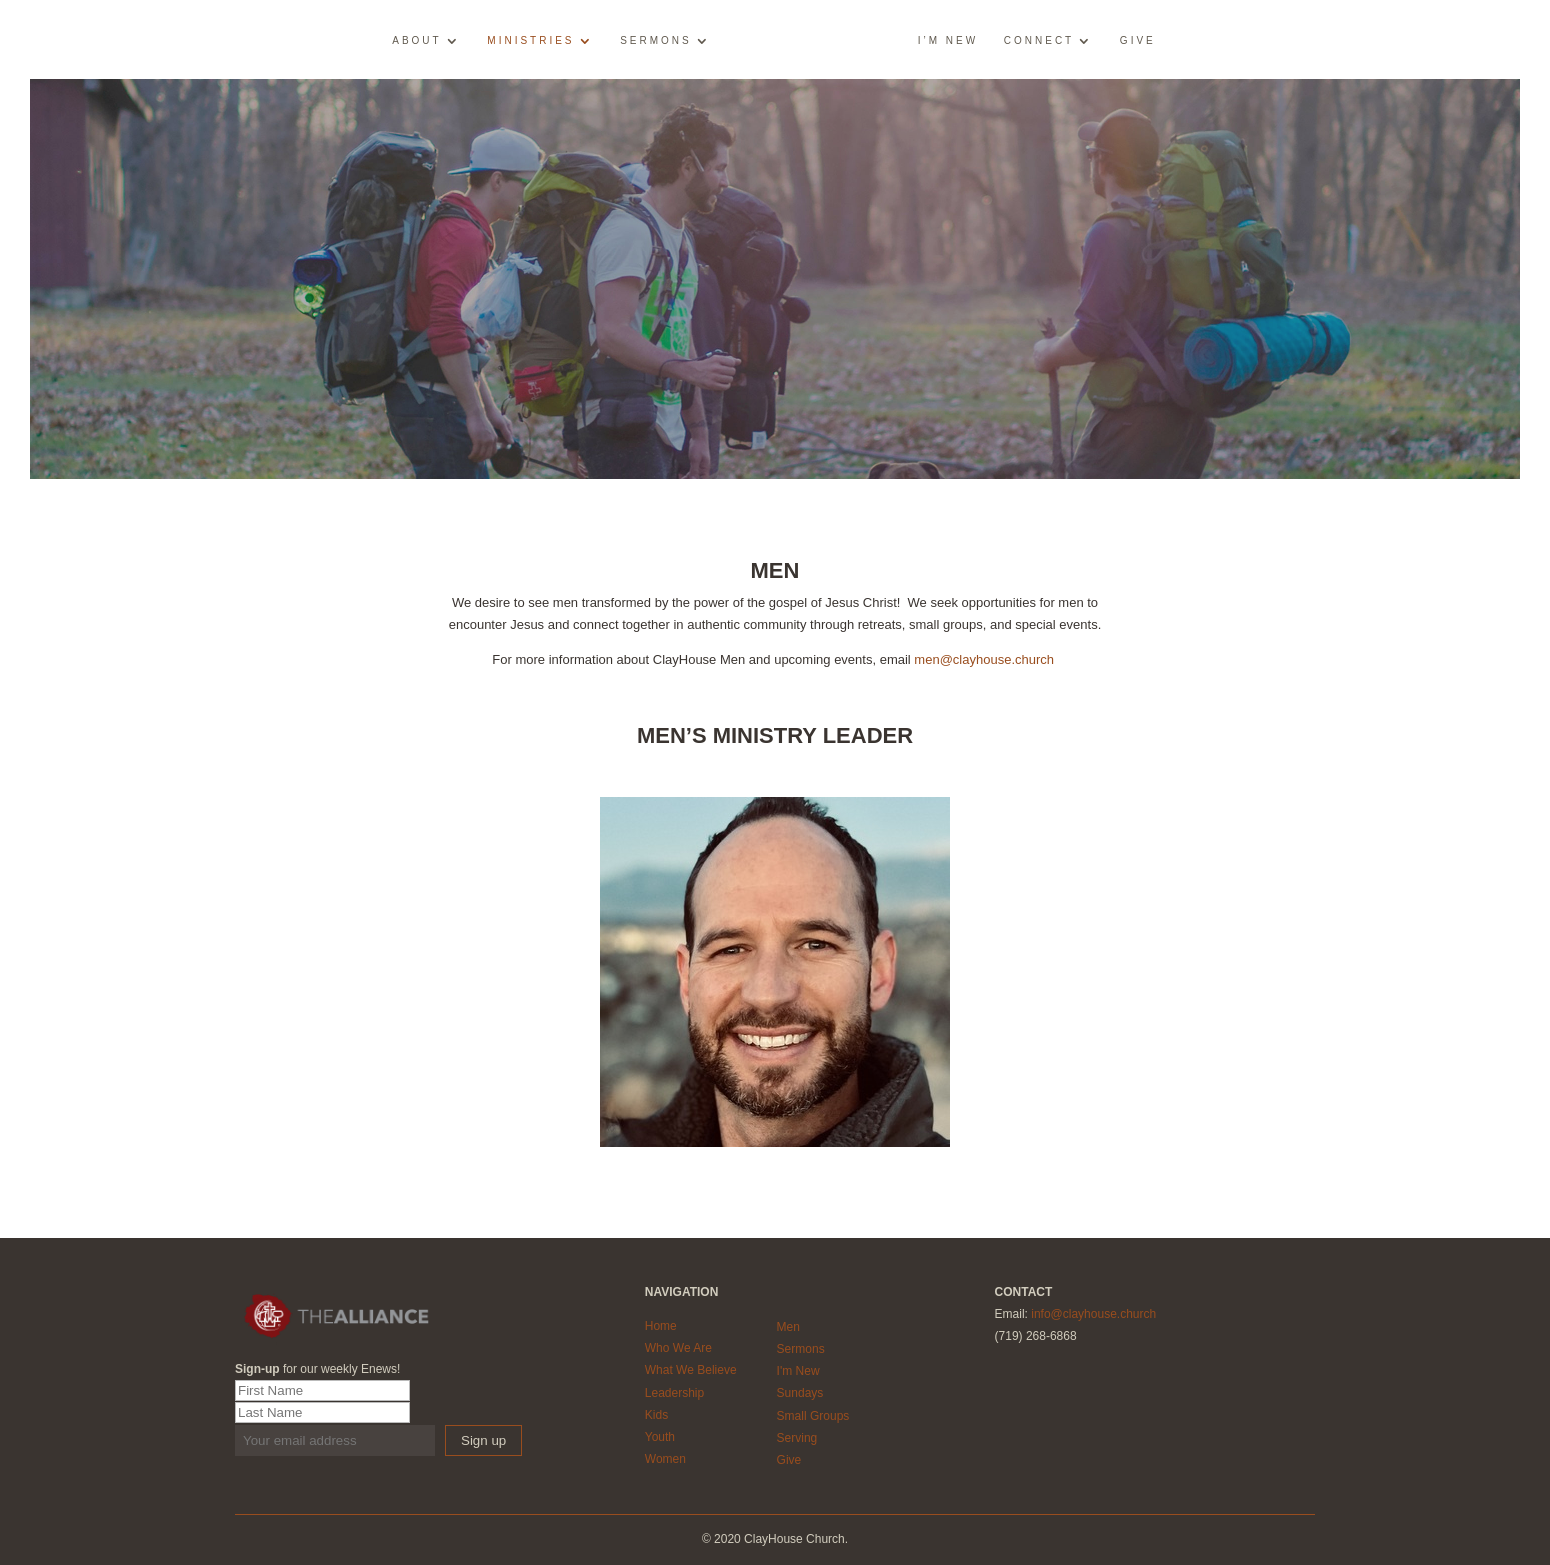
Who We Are (678, 1348)
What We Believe (691, 1370)
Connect (1039, 41)
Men (788, 1327)
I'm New (798, 1371)
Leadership (674, 1393)
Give (1138, 41)
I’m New (948, 41)
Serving (797, 1438)
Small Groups (813, 1416)
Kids (656, 1415)
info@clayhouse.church (1093, 1314)
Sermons (656, 41)
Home (661, 1326)
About (416, 41)
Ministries (530, 41)
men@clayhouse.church (984, 659)
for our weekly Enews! (317, 1369)
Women (665, 1459)
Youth (660, 1437)
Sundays (800, 1393)
